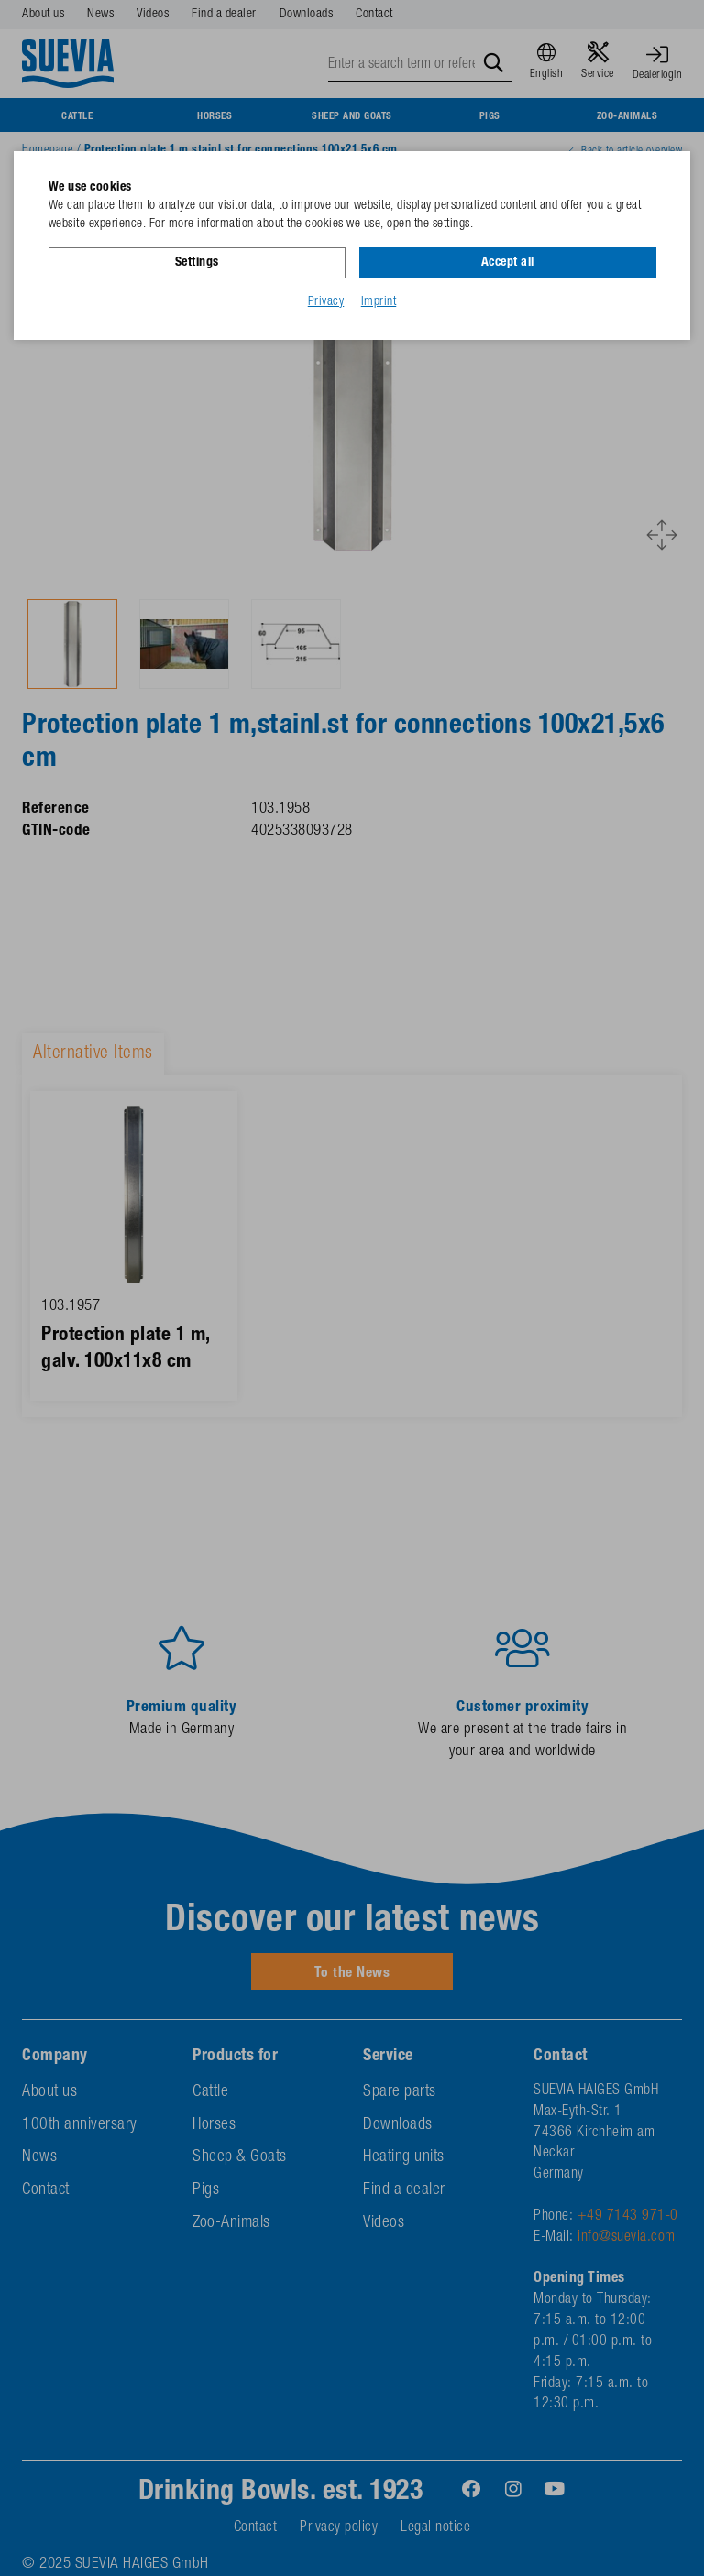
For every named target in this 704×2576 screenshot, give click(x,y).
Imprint (379, 301)
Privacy (326, 301)
